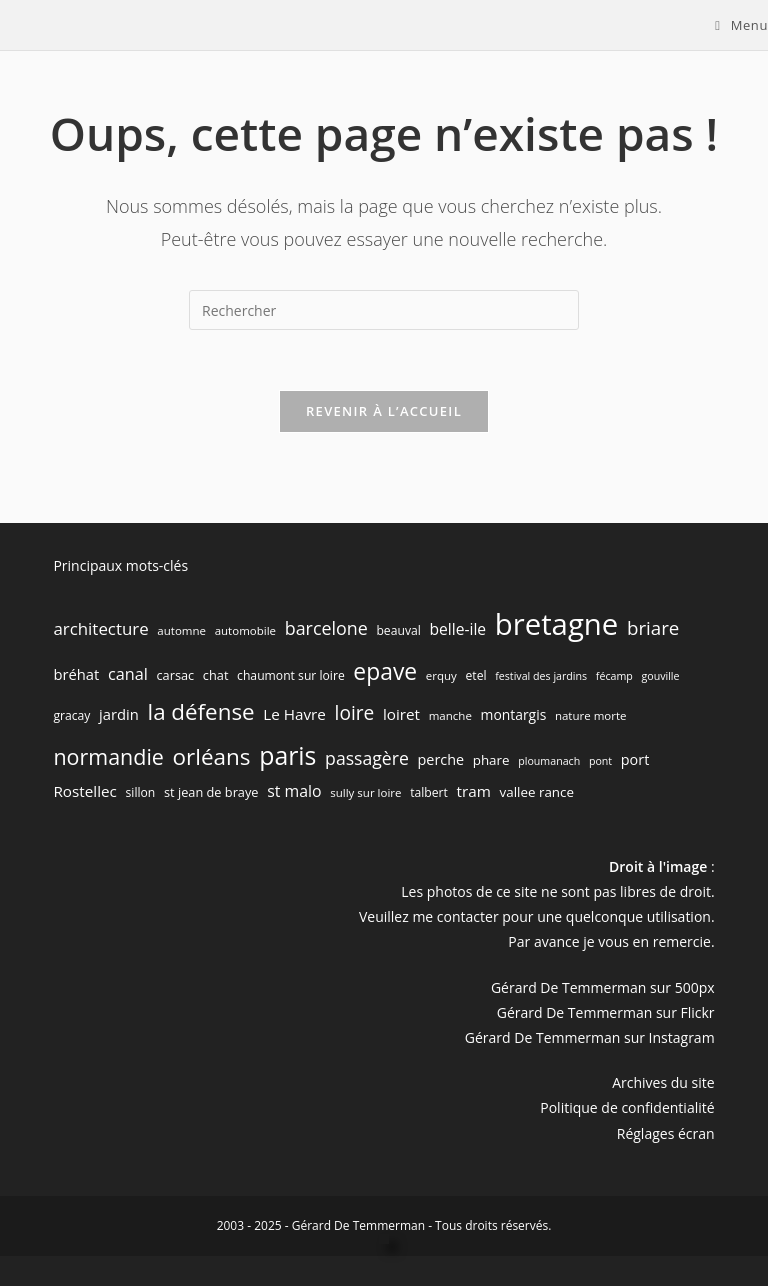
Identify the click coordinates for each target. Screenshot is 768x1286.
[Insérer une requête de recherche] (384, 310)
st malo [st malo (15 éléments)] (294, 791)
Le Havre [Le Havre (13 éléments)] (294, 714)
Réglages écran (666, 1133)
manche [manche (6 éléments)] (450, 715)
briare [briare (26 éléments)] (653, 627)
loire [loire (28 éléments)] (355, 713)
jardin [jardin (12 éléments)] (119, 714)
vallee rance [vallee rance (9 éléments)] (537, 792)
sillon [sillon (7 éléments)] (141, 792)
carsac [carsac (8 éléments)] (176, 675)
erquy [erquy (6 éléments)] (441, 675)
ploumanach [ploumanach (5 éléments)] (549, 761)
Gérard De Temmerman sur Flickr (606, 1012)
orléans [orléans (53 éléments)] (212, 756)
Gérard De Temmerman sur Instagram (590, 1037)
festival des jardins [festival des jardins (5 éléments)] (541, 676)
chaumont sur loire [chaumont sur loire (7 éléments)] (291, 675)
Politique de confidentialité (627, 1107)
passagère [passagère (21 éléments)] (367, 758)
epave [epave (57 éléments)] (385, 671)
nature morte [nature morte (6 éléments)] (591, 715)
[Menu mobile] (741, 25)
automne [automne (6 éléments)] (181, 630)
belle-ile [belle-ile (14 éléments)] (457, 629)
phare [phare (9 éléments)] (491, 760)
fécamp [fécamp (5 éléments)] (614, 676)
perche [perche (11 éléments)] (441, 759)
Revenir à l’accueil (384, 411)
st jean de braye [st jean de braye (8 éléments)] (211, 792)
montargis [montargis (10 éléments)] (514, 714)
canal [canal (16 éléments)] (128, 674)
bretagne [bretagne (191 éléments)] (557, 624)
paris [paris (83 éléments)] (287, 755)
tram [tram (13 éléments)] (474, 791)
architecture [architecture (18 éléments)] (100, 628)
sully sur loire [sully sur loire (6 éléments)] (365, 792)
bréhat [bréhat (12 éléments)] (76, 674)
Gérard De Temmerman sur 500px (603, 987)
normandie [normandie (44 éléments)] (108, 756)
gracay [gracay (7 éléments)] (71, 715)
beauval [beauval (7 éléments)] (398, 630)
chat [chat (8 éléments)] (216, 675)
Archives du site (663, 1082)
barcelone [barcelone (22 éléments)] (326, 628)
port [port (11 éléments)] (635, 759)
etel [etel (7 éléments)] (475, 675)
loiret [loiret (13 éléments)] (401, 714)
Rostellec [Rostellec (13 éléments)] (85, 791)
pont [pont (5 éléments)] (600, 761)
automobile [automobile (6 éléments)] (245, 630)
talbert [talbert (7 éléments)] (429, 792)
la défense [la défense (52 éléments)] (200, 711)
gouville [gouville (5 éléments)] (660, 676)
